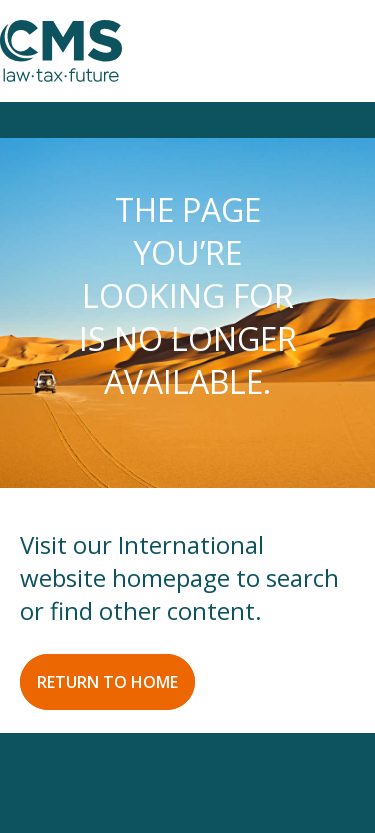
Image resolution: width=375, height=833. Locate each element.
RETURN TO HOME (107, 682)
